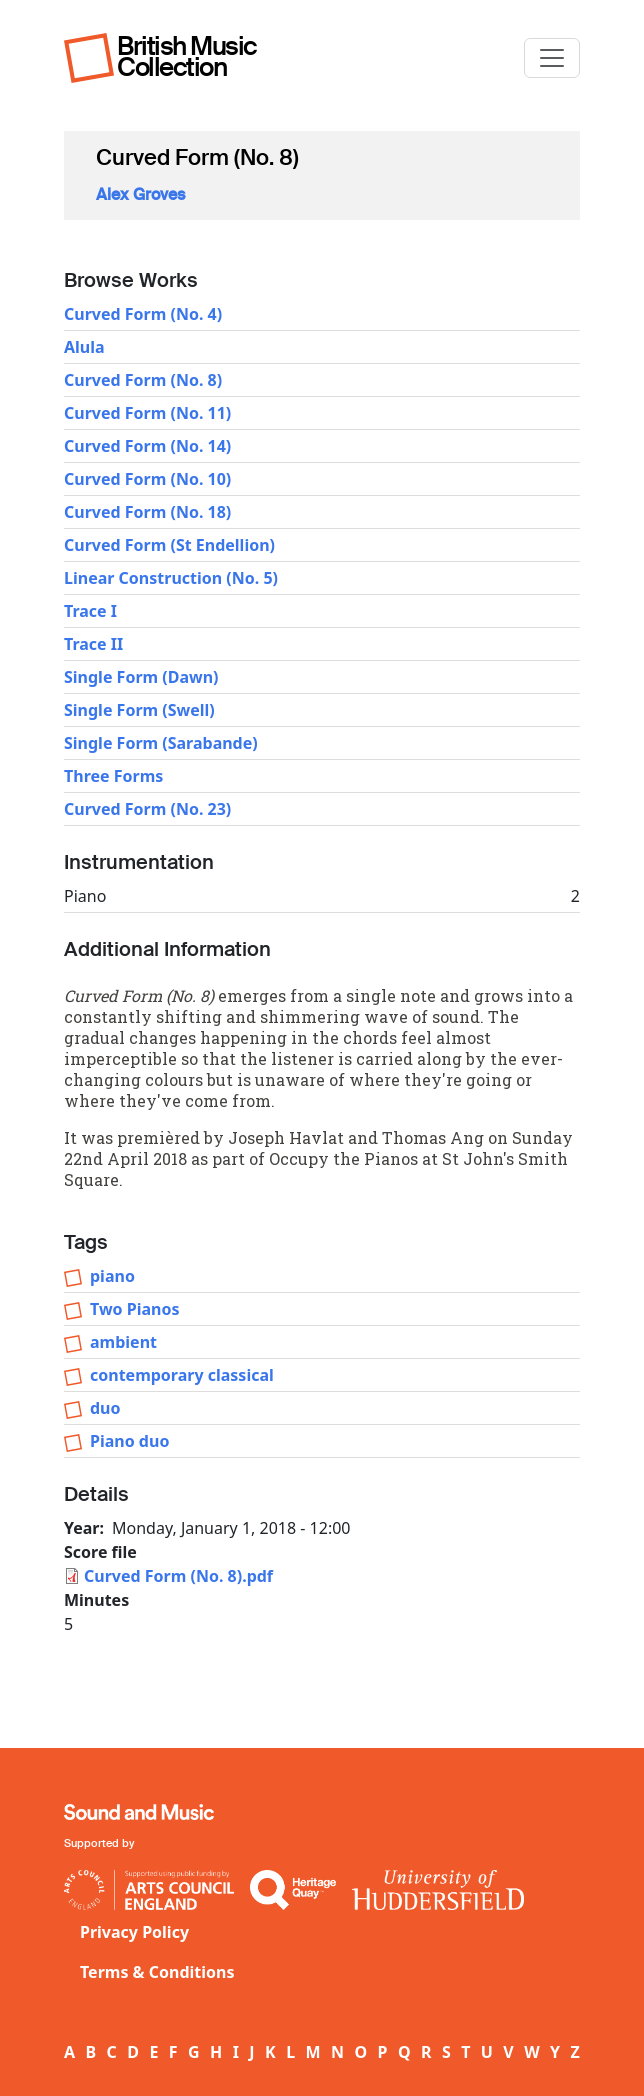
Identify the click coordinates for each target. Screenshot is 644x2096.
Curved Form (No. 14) (147, 446)
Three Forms (113, 776)
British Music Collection (187, 56)
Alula (84, 347)
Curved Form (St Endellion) (169, 545)
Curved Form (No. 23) (147, 809)
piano (112, 1276)
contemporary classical (182, 1375)
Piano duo (129, 1441)
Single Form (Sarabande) (161, 743)
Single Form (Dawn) (141, 677)
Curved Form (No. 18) (147, 512)
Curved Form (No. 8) (143, 380)
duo (105, 1408)
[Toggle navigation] (552, 58)
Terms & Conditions (157, 1972)
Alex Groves (140, 194)
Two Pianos (135, 1309)
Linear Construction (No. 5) (171, 578)
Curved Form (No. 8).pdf (178, 1576)
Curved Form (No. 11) (147, 413)
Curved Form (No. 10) (147, 479)
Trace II (93, 644)
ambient (123, 1342)
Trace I (90, 611)
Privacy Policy (134, 1932)
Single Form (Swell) (139, 710)
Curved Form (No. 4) (143, 314)
